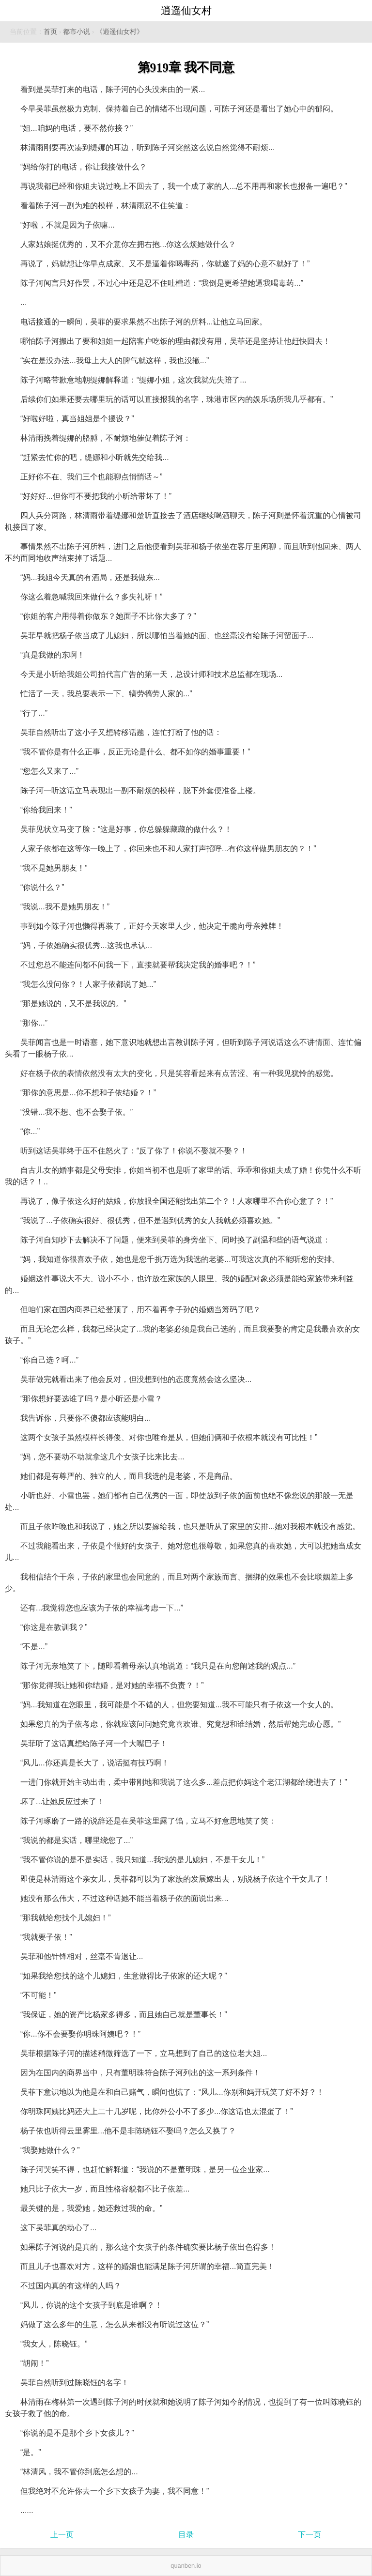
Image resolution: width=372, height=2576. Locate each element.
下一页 (309, 2534)
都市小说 (76, 31)
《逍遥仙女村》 (119, 31)
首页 (50, 31)
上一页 (62, 2534)
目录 (186, 2534)
